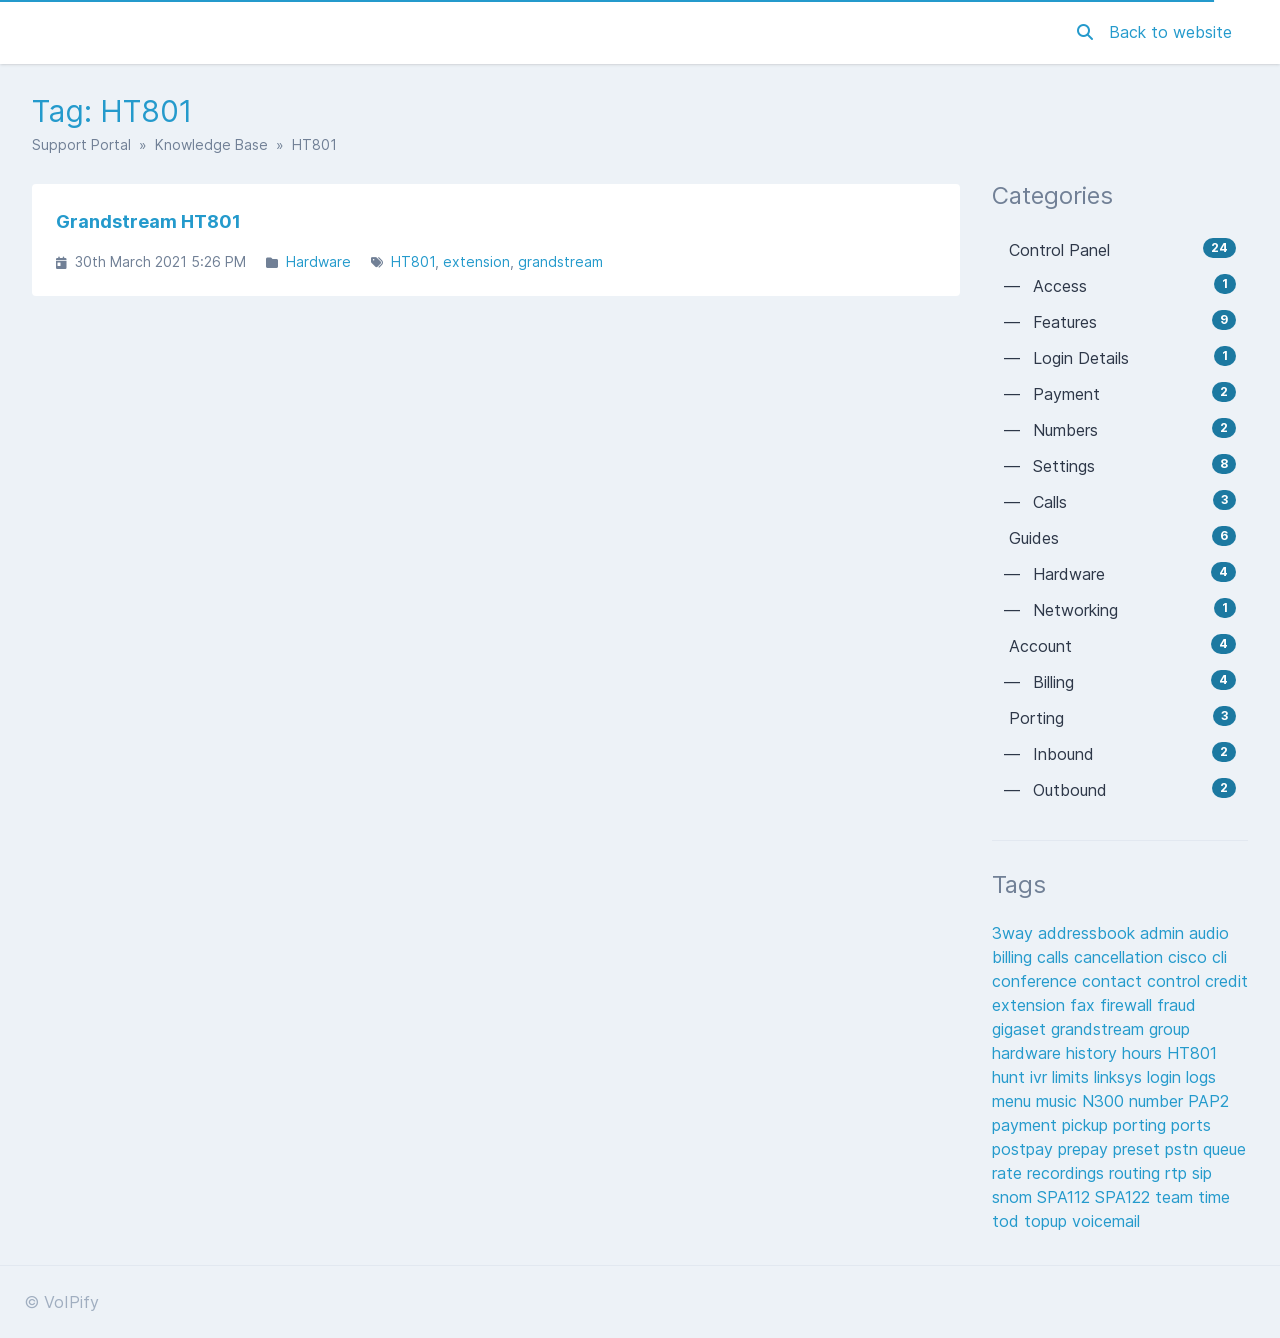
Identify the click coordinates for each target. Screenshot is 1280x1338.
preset (1139, 1149)
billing (1014, 957)
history (1094, 1053)
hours (1144, 1053)
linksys (1120, 1077)
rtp (1178, 1173)
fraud (1176, 1005)
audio (1209, 933)
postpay (1025, 1149)
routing (1137, 1173)
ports (1191, 1125)
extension (476, 261)
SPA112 (1066, 1197)
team (1176, 1197)
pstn (1184, 1149)
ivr (1041, 1077)
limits (1073, 1077)
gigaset (1021, 1029)
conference (1037, 981)
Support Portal (81, 144)
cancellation (1121, 957)
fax (1085, 1005)
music (1059, 1101)
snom (1014, 1197)
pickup (1087, 1125)
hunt (1011, 1077)
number (1158, 1101)
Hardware (318, 261)
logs (1201, 1077)
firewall (1128, 1005)
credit (1226, 981)
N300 (1105, 1101)
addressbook (1089, 933)
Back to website (1170, 32)
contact (1114, 981)
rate (1009, 1173)
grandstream (560, 261)
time (1214, 1197)
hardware (1029, 1053)
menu (1014, 1101)
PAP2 (1208, 1101)
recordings (1068, 1173)
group (1169, 1029)
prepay (1085, 1149)
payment (1027, 1125)
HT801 (413, 261)
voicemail (1106, 1221)
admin (1164, 933)
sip (1202, 1173)
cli (1219, 957)
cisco (1190, 957)
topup (1048, 1221)
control (1176, 981)
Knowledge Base (211, 144)
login (1166, 1077)
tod (1008, 1221)
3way (1015, 933)
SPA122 (1125, 1197)
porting (1142, 1125)
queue (1224, 1149)
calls (1055, 957)
